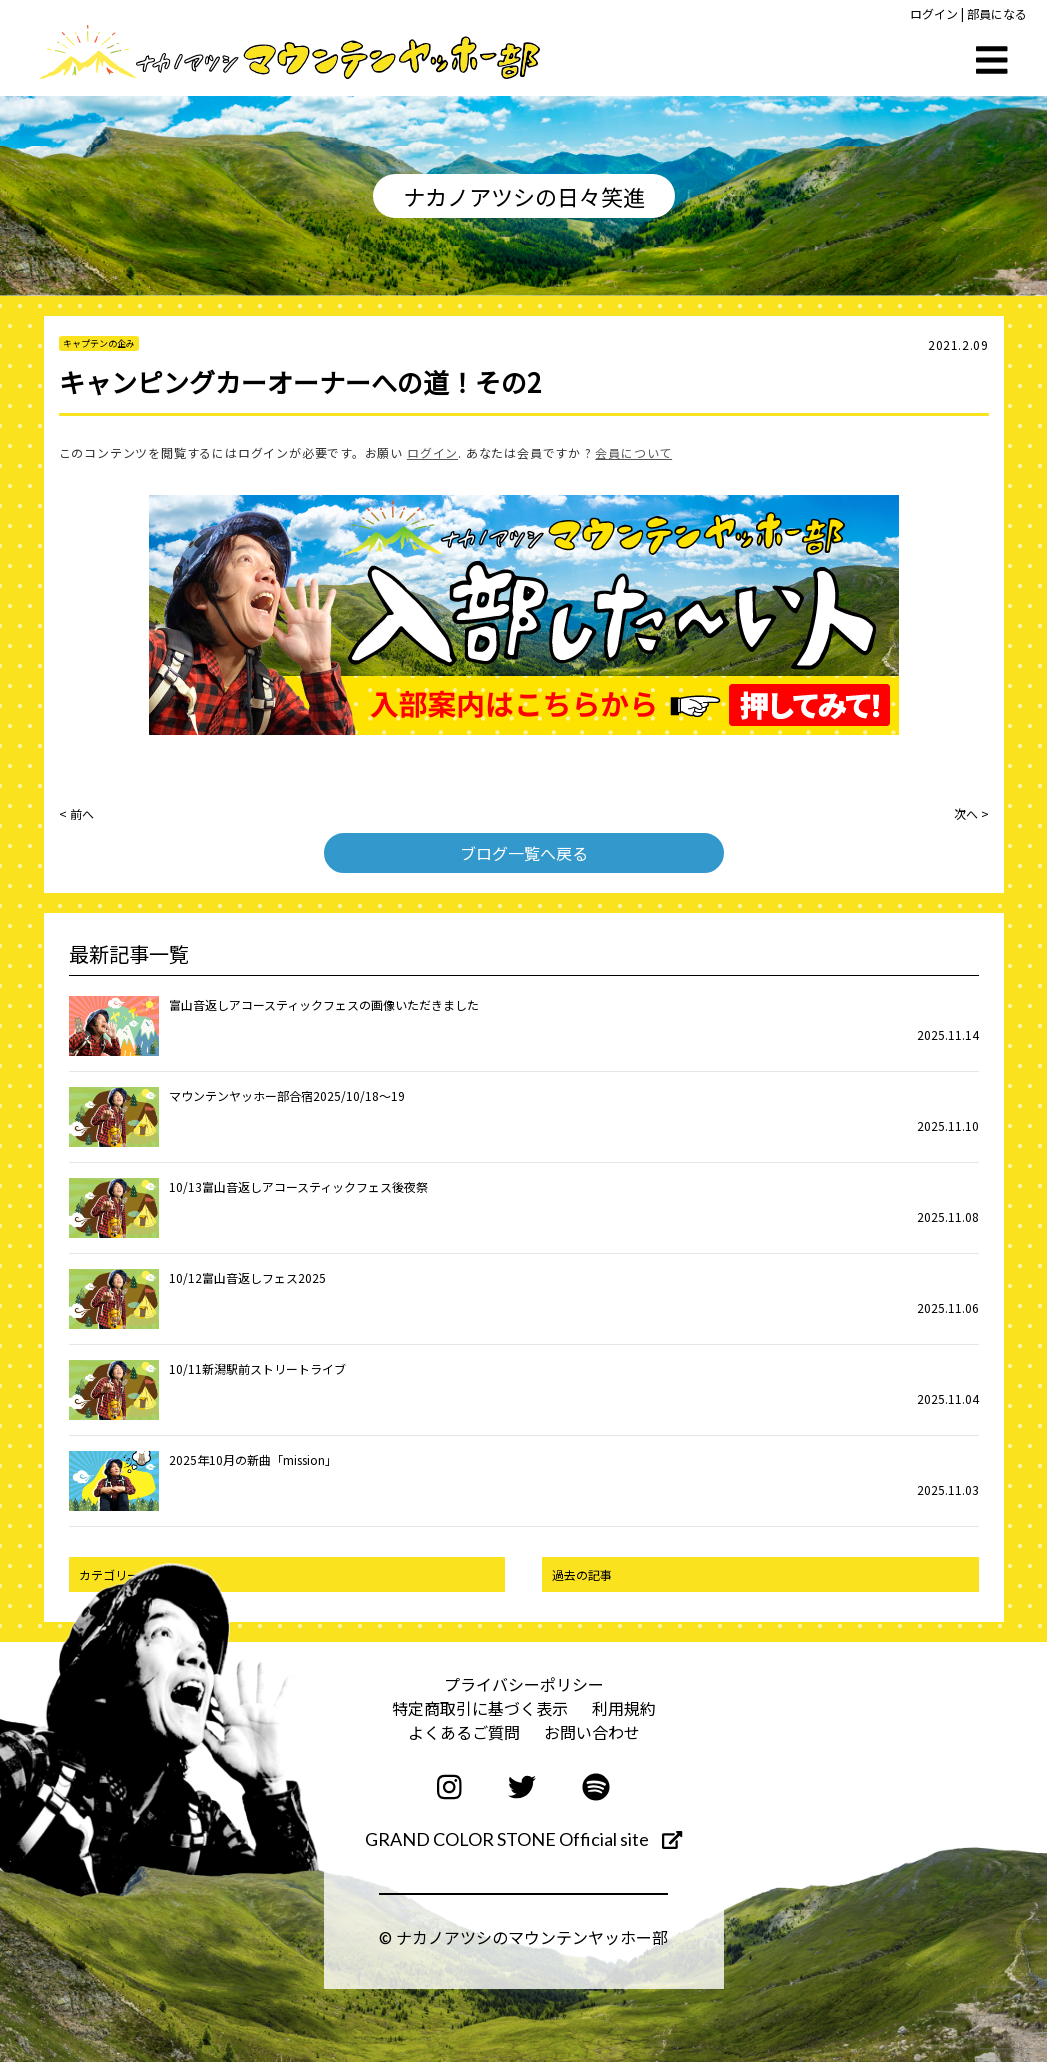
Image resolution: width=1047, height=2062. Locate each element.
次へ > (971, 813)
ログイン (934, 13)
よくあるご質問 (464, 1732)
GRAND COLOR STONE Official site (523, 1839)
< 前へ (76, 813)
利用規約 (624, 1708)
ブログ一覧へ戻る (524, 853)
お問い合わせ (592, 1732)
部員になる (997, 13)
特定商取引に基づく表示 (480, 1708)
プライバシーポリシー (524, 1684)
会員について (633, 452)
